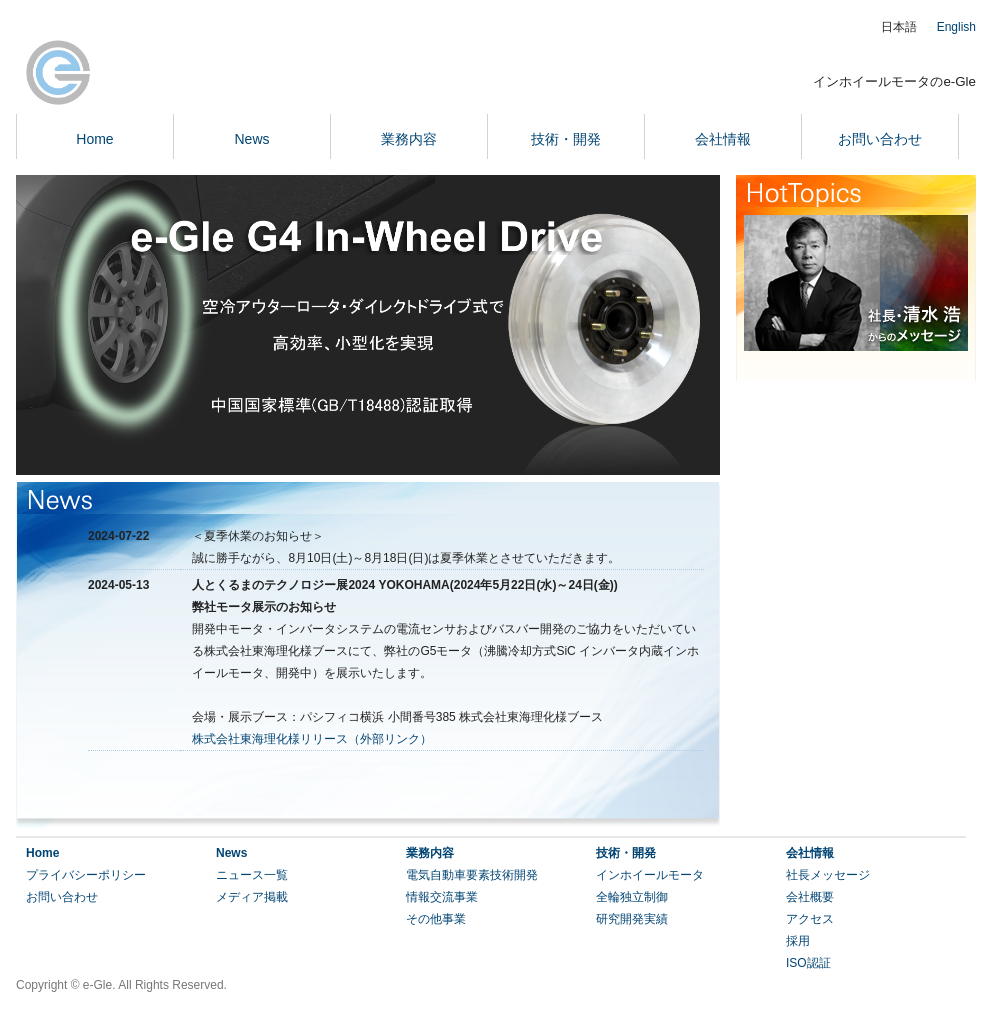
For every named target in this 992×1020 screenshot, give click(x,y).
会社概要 (810, 897)
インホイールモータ (650, 875)
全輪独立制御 (632, 897)
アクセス (810, 919)
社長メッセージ (828, 875)
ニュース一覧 (252, 875)
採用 (798, 941)
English (956, 27)
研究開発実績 (632, 919)
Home (94, 139)
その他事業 (436, 919)
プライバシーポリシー (86, 875)
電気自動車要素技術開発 (472, 875)
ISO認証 (808, 963)
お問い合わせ (880, 139)
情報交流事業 (442, 897)
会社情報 (723, 139)
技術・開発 (566, 139)
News (251, 139)
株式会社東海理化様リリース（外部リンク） (312, 739)
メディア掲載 (252, 897)
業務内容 (409, 139)
